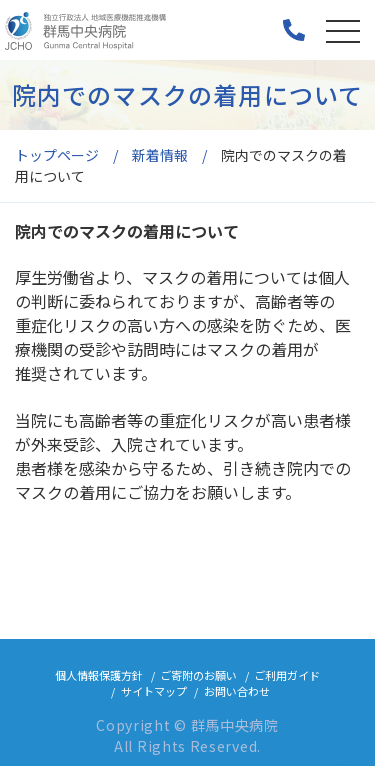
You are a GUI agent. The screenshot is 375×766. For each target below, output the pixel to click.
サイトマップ (154, 691)
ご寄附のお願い (198, 675)
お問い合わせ (237, 691)
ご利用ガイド (287, 675)
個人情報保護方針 (99, 675)
